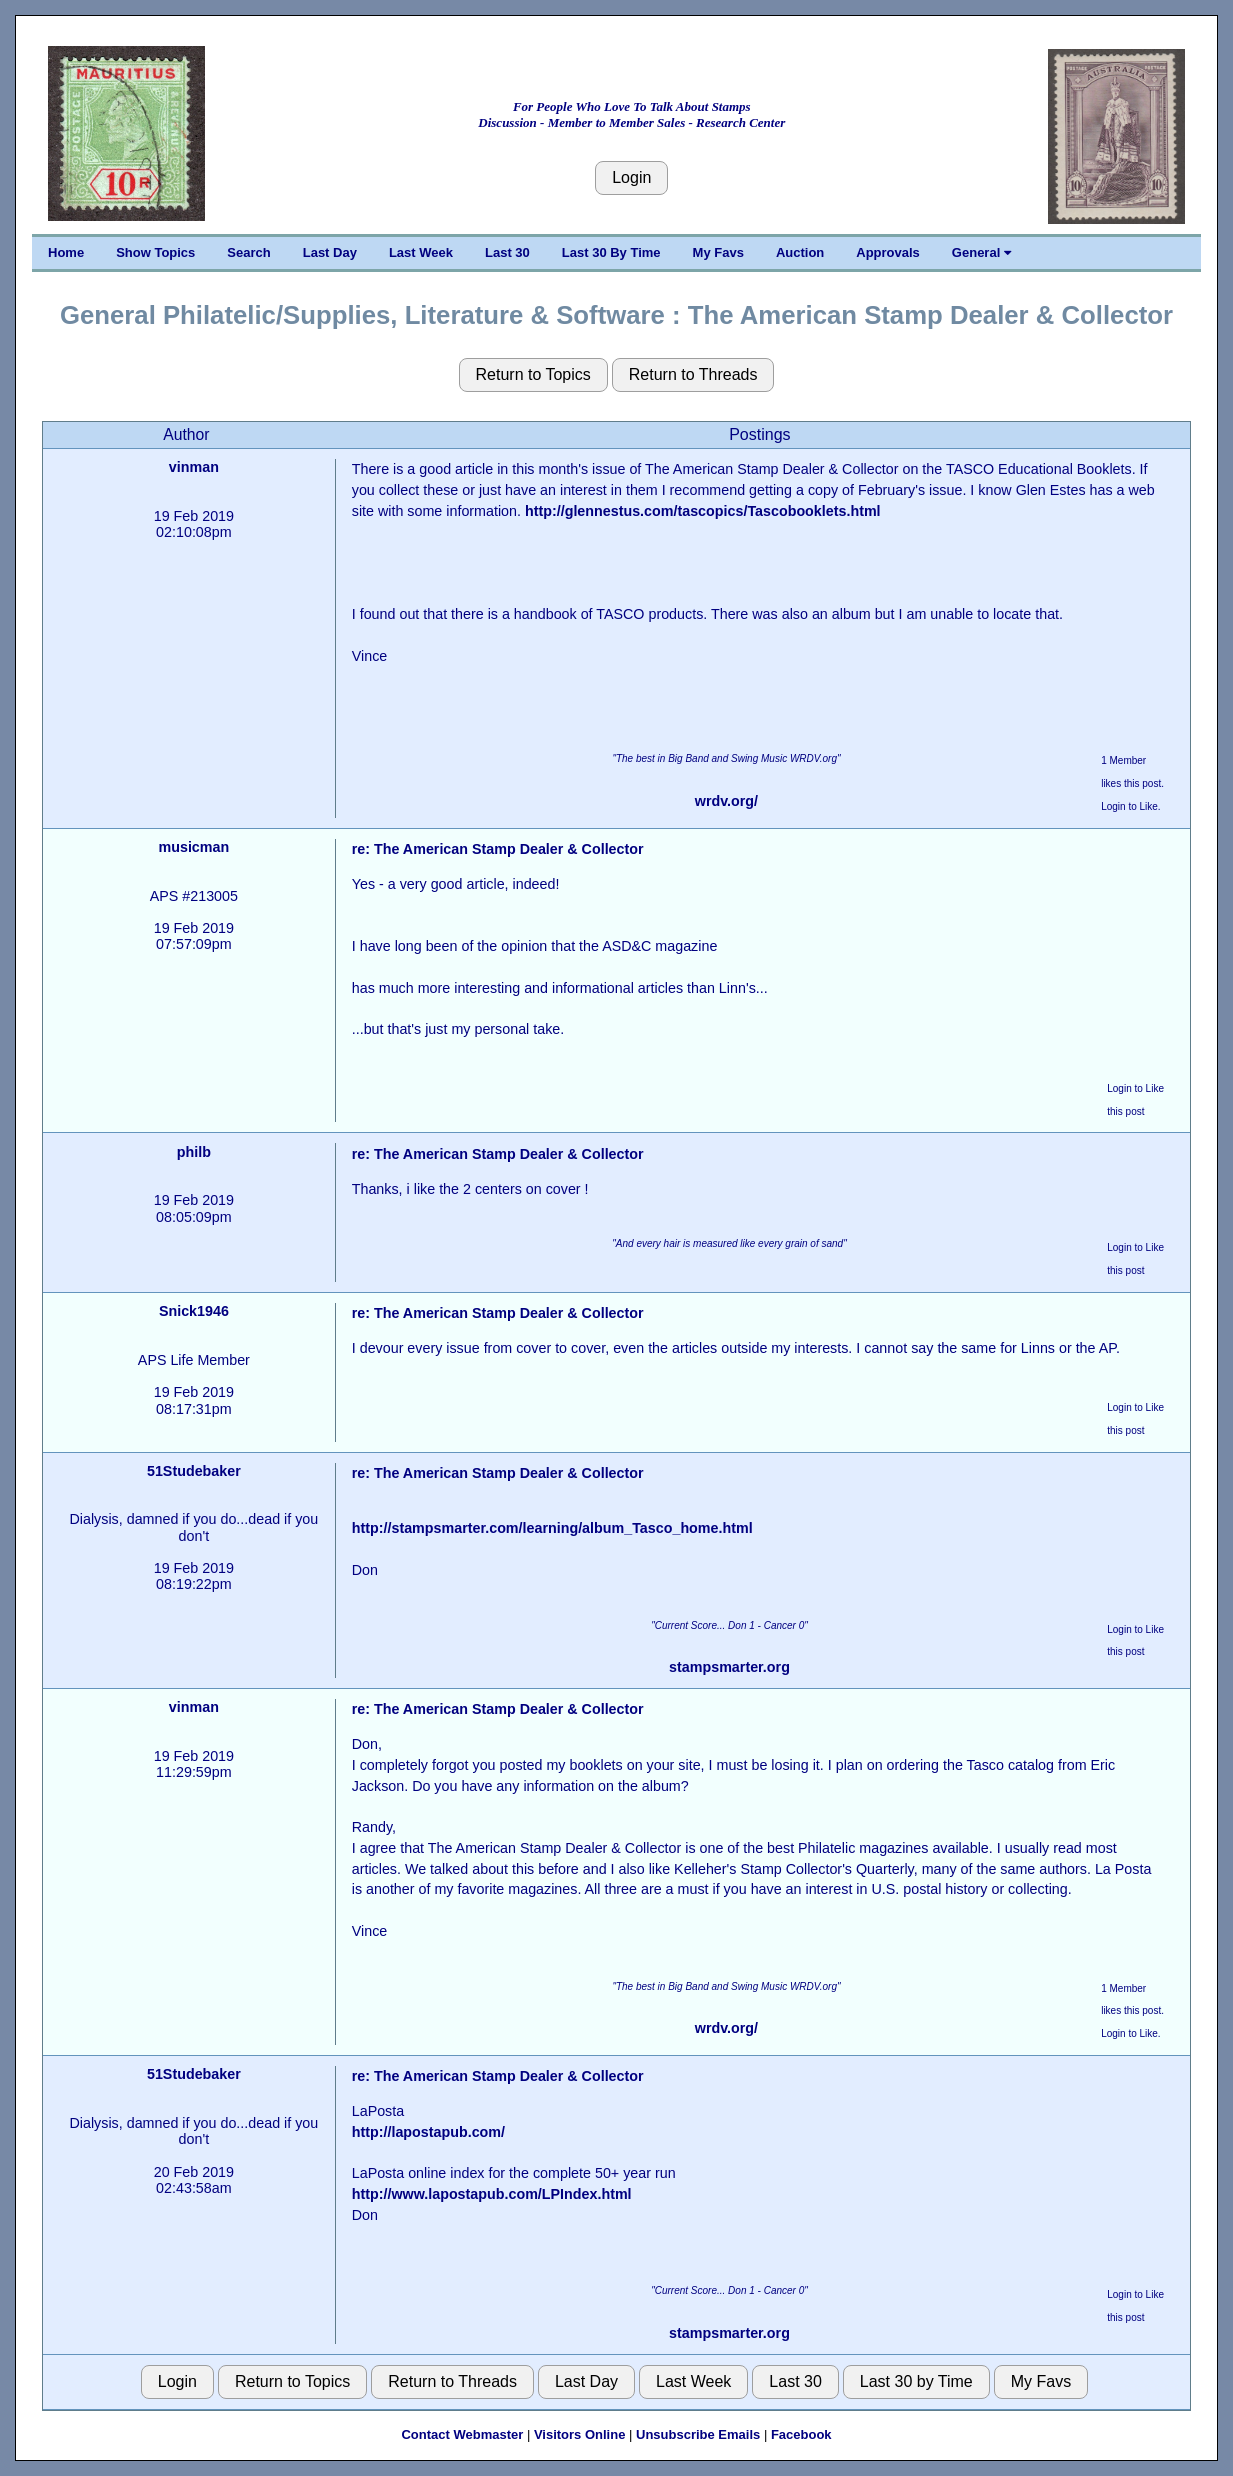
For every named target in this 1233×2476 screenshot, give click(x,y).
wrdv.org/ (726, 801)
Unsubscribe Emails (698, 2434)
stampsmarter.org (729, 1667)
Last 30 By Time (611, 252)
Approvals (888, 252)
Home (66, 252)
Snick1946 (194, 1311)
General (981, 252)
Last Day (330, 252)
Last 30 (507, 252)
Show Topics (155, 252)
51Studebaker (194, 1471)
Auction (800, 252)
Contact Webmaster (462, 2434)
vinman (194, 467)
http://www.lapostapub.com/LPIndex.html (492, 2194)
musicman (194, 847)
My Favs (718, 252)
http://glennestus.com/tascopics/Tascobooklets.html (703, 511)
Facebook (801, 2434)
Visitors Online (580, 2434)
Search (248, 252)
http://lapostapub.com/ (428, 2132)
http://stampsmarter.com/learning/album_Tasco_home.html (552, 1528)
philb (194, 1152)
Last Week (421, 252)
